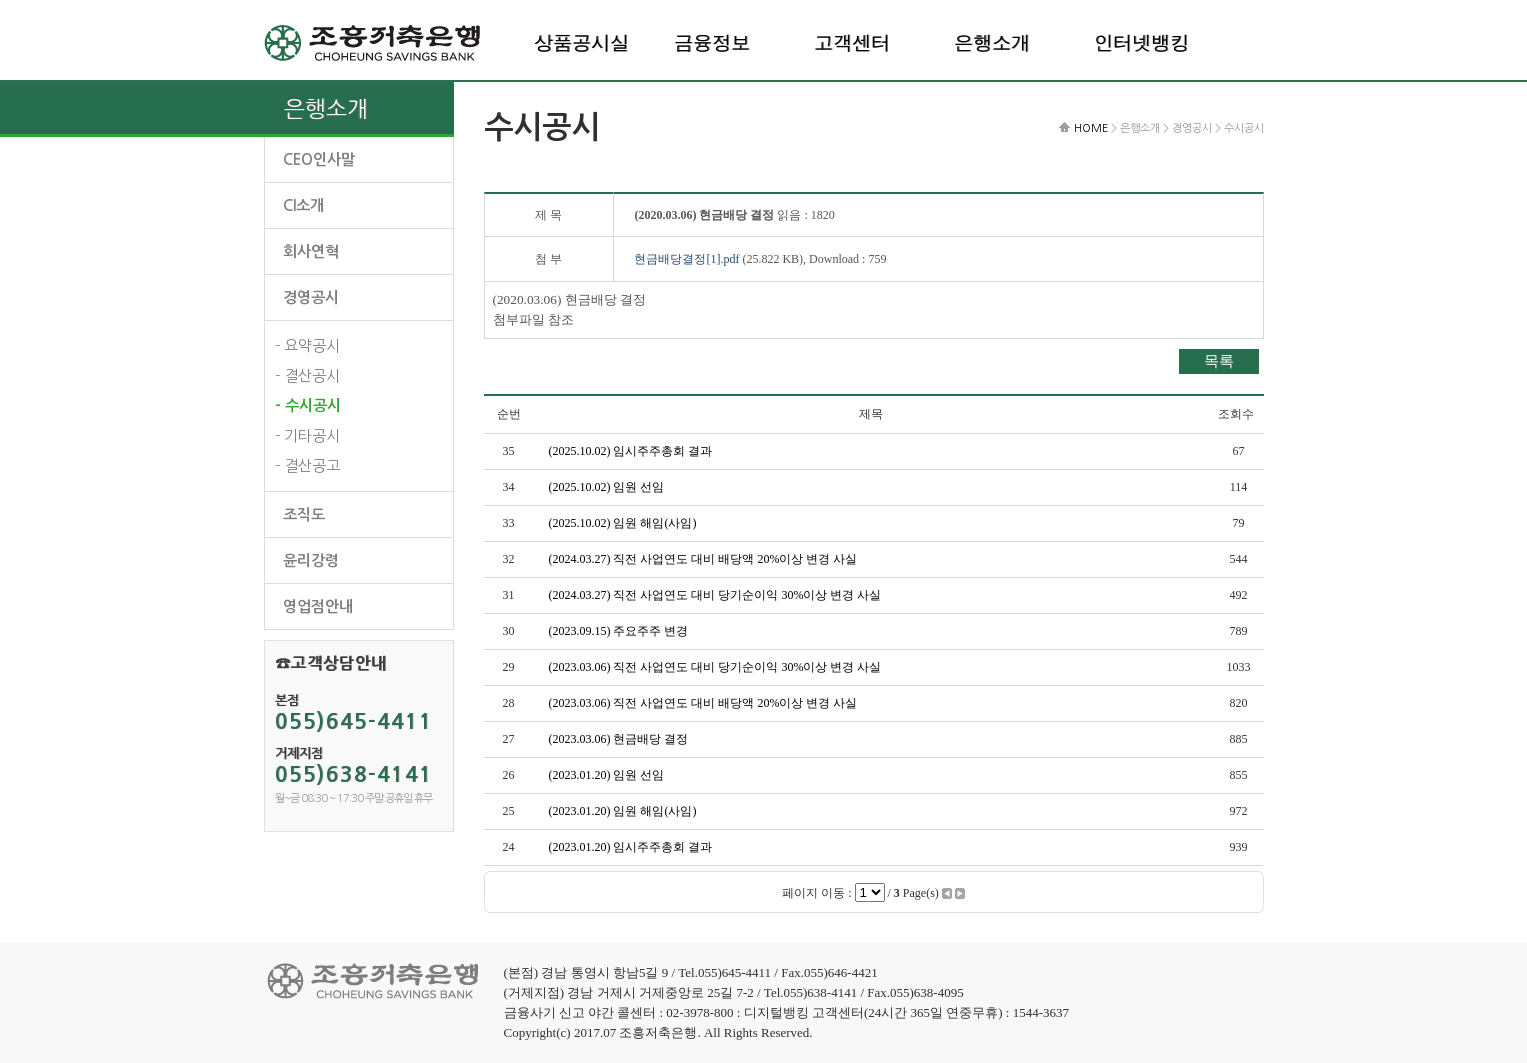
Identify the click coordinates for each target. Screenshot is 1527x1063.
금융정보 (712, 42)
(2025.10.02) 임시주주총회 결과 (631, 451)
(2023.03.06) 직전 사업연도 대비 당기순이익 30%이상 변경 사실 (715, 667)
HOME (1091, 128)
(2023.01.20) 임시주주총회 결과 (631, 847)
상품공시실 (581, 42)
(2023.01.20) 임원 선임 (607, 775)
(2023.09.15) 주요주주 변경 (619, 631)
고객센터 (852, 42)
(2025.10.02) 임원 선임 (607, 487)
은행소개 (992, 42)
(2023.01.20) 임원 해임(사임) (623, 811)
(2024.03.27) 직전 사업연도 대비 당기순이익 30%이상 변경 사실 (715, 595)
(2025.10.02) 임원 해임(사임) (623, 523)
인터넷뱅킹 (1141, 42)
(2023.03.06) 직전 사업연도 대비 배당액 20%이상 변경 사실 (703, 703)
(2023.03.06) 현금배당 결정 (619, 739)
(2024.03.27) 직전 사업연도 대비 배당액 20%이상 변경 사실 (703, 559)
